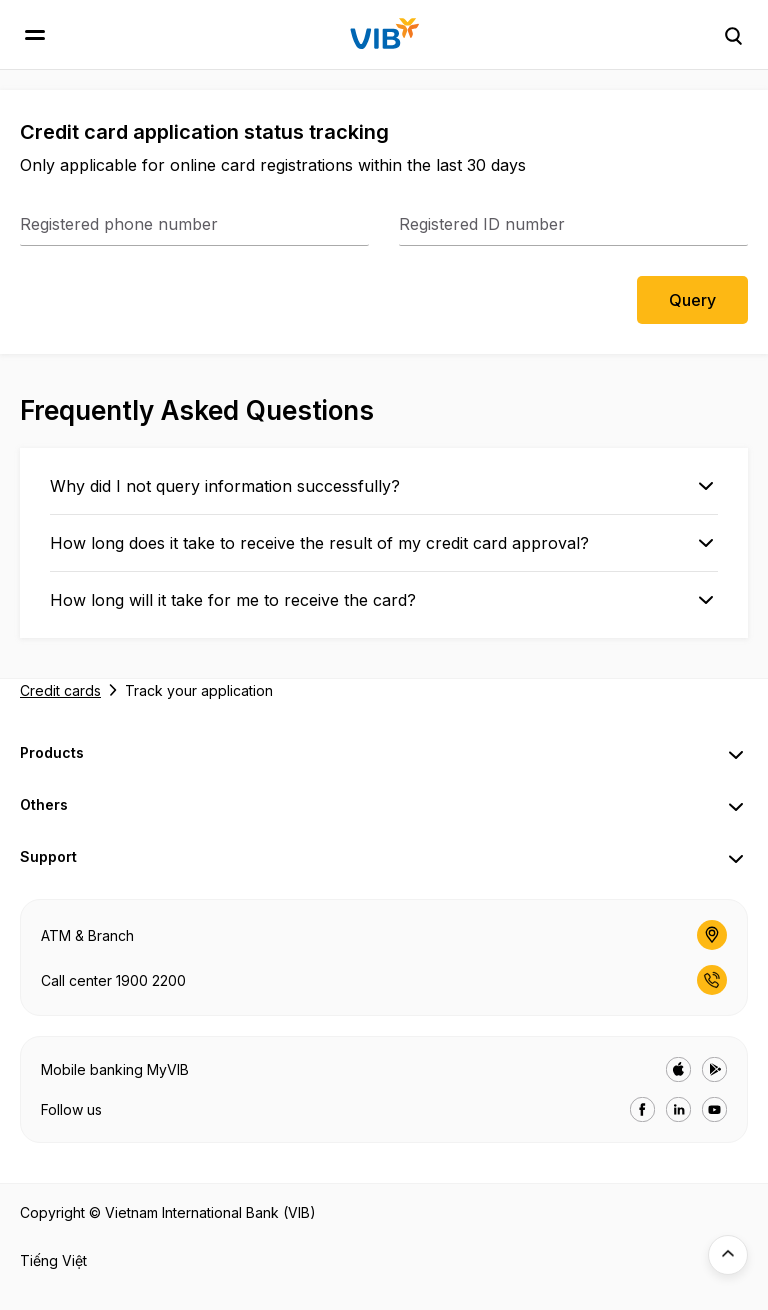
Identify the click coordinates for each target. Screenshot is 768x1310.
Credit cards (60, 690)
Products (52, 752)
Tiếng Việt (53, 1260)
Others (44, 804)
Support (48, 856)
